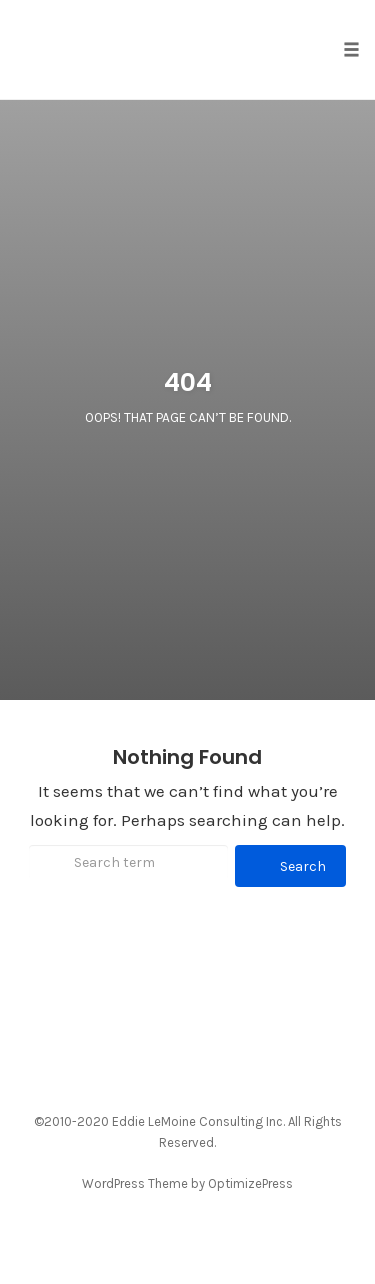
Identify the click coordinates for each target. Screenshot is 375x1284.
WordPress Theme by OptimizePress (187, 1183)
